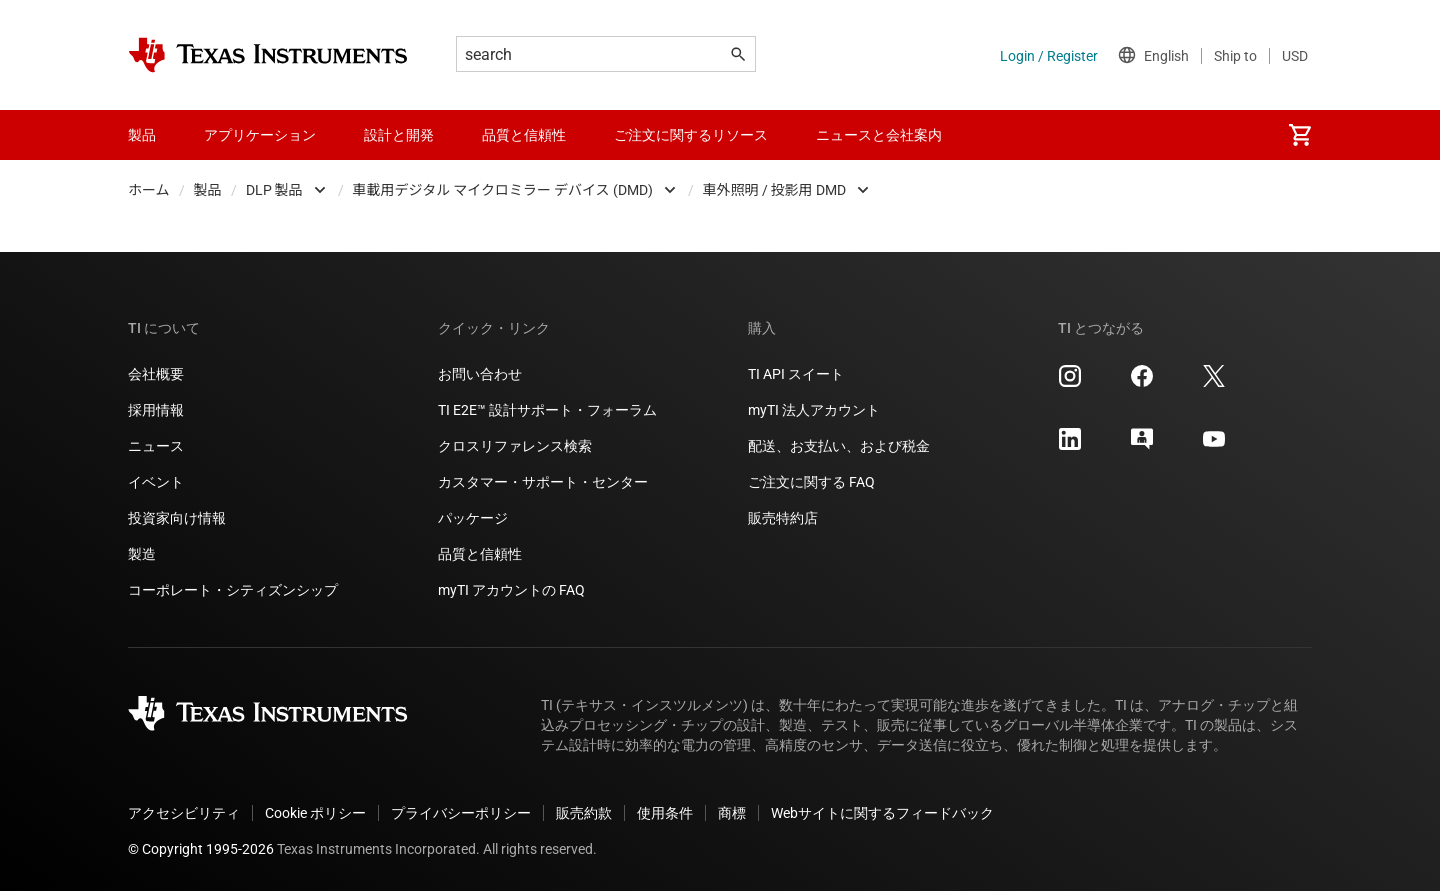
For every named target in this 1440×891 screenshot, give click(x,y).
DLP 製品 (274, 190)
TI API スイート (796, 374)
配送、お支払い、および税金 (839, 446)
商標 (732, 813)
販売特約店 (783, 518)
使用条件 (665, 813)
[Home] (268, 55)
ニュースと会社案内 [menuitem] (879, 135)
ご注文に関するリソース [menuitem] (691, 135)
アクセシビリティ (184, 813)
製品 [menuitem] (142, 135)
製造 (142, 554)
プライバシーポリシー (461, 813)
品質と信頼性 (480, 554)
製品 (208, 190)
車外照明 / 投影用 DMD (774, 190)
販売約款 (584, 813)
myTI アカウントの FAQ (511, 590)
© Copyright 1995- (201, 849)
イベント (156, 482)
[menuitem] (1300, 135)
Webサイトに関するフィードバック (882, 813)
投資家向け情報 (177, 518)
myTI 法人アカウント (814, 410)
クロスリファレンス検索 (515, 446)
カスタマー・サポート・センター (543, 482)
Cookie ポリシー (315, 813)
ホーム (149, 190)
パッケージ (473, 518)
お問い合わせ (480, 374)
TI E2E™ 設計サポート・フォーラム (547, 410)
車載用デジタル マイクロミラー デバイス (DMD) (503, 190)
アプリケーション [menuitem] (260, 135)
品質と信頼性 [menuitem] (524, 135)
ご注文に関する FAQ (811, 482)
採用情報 (156, 410)
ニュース (156, 446)
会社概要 (156, 374)
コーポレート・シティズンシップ (233, 590)
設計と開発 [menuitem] (399, 135)
